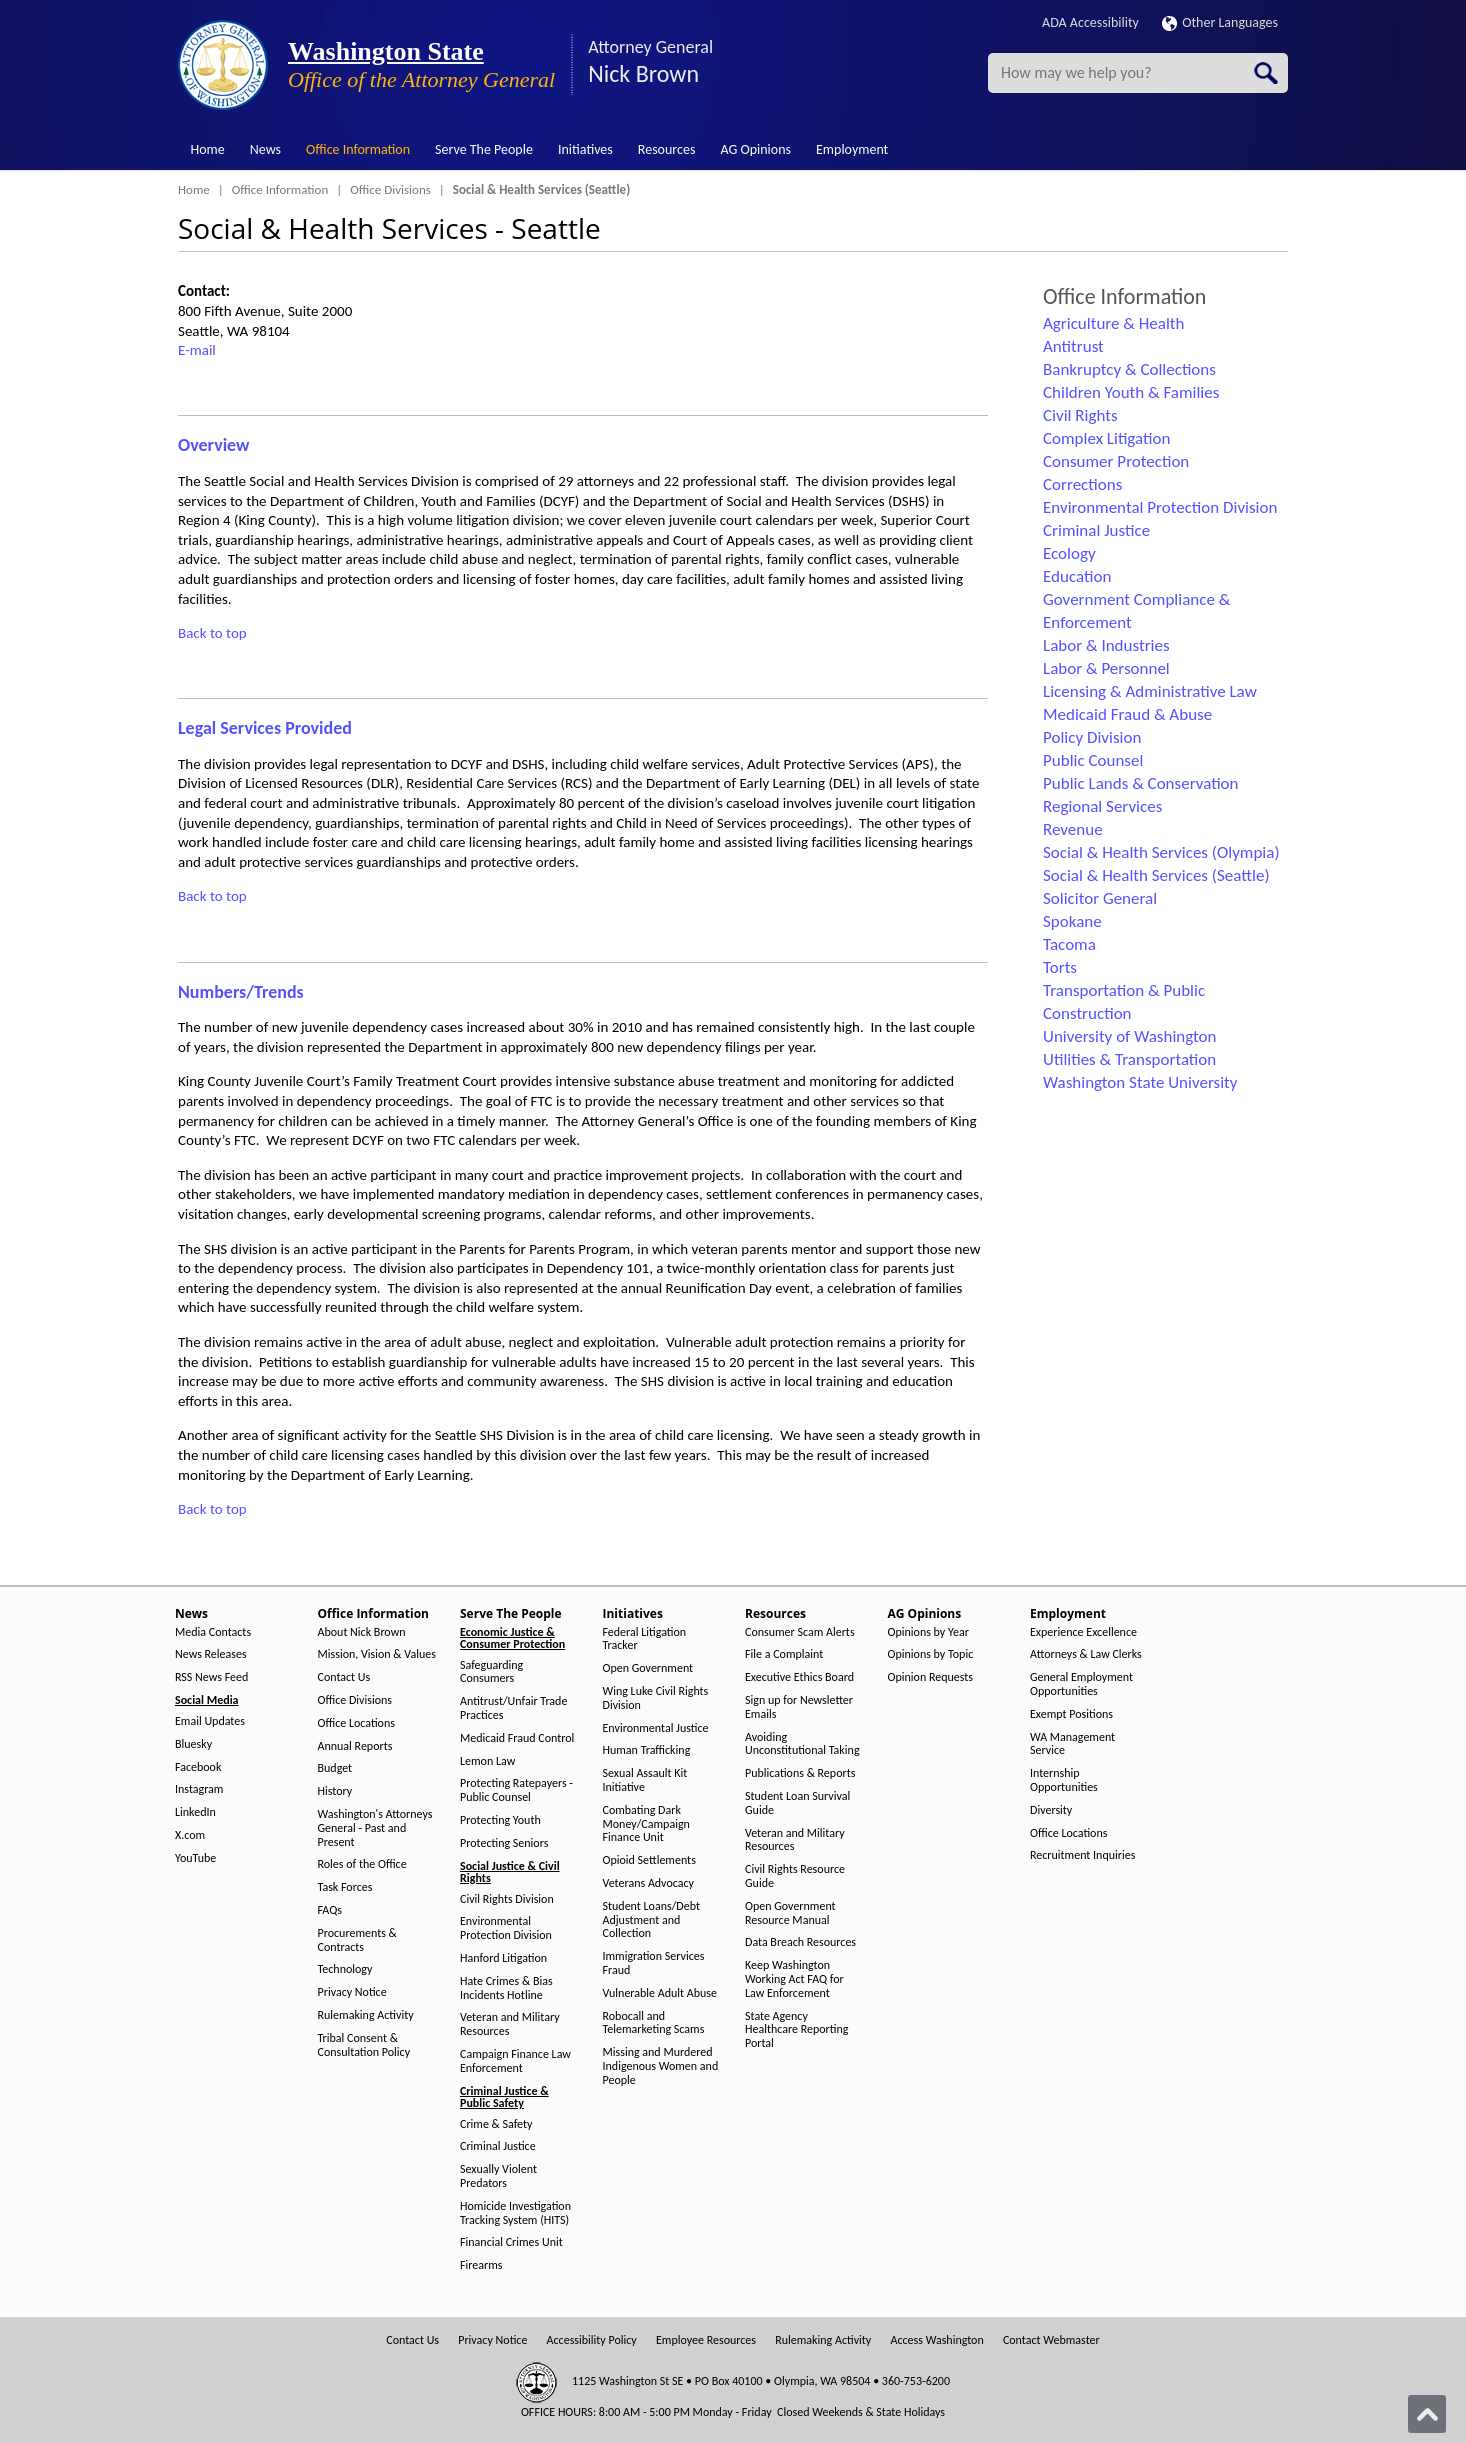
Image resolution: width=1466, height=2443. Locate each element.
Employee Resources (706, 2340)
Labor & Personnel (1106, 668)
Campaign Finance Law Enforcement (515, 2061)
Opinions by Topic (931, 1654)
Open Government (648, 1668)
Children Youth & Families (1131, 392)
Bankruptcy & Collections (1129, 369)
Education (1077, 576)
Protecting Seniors (504, 1843)
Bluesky (193, 1744)
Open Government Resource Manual (790, 1913)
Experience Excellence (1083, 1632)
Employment (852, 149)
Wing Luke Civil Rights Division (656, 1698)
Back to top (212, 633)
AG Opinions (755, 149)
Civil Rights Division (507, 1899)
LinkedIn (195, 1812)
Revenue (1073, 829)
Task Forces (345, 1887)
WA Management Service (1072, 1744)
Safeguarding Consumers (491, 1672)
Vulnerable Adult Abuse (660, 1993)
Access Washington (936, 2340)
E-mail (197, 350)
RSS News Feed (211, 1677)
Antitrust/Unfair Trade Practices (513, 1708)
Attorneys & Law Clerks (1086, 1654)
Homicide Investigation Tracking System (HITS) (515, 2213)
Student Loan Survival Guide (797, 1803)
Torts (1060, 967)
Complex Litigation (1106, 438)
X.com (190, 1835)
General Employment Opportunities (1081, 1684)
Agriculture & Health (1113, 323)
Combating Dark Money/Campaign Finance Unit (646, 1824)
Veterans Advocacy (649, 1883)
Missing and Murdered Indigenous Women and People (661, 2066)
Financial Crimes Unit (511, 2242)
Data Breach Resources (800, 1942)
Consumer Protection (1116, 461)
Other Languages (1220, 22)
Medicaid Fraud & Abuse (1127, 714)
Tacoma (1069, 944)
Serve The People (484, 149)
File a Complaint (784, 1654)
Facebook (198, 1767)
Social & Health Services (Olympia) (1161, 852)
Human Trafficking (647, 1750)
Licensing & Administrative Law (1150, 691)
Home (208, 149)
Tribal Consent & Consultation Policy (364, 2045)
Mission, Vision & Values (377, 1654)
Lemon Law (487, 1761)
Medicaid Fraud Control (517, 1738)
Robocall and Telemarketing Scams (654, 2023)
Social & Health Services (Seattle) (1156, 875)
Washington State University (1140, 1082)
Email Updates (210, 1721)
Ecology (1069, 553)
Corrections (1082, 484)
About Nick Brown (362, 1632)
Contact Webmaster (1051, 2340)
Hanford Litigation (503, 1958)
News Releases (211, 1654)
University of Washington (1129, 1036)
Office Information (358, 149)
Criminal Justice (1096, 530)
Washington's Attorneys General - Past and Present (375, 1828)
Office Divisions (390, 189)
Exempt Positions (1071, 1714)
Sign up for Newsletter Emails (799, 1707)
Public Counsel (1093, 760)
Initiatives (585, 149)
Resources (667, 149)
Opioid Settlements (649, 1860)
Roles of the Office (362, 1864)
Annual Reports (355, 1746)
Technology (345, 1969)
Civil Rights (1080, 415)
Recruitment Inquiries (1082, 1855)
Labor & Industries (1106, 645)
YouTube (195, 1858)
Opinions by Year (928, 1632)
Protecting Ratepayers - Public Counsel (516, 1790)
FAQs (330, 1910)
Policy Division (1092, 737)
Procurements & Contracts (357, 1940)
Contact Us (344, 1677)
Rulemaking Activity (366, 2015)
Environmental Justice (656, 1728)
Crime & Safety (496, 2124)
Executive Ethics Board (799, 1677)
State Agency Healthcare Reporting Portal (796, 2030)
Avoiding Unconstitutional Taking (802, 1744)
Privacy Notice (352, 1992)
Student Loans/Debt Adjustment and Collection (651, 1920)
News (265, 149)
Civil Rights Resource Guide (795, 1876)
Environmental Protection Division (1160, 507)
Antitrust (1073, 346)
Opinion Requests (931, 1677)
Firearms (481, 2265)
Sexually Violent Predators (498, 2176)
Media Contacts (213, 1632)
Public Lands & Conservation (1141, 783)
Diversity (1051, 1810)
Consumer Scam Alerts (800, 1632)
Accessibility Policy (592, 2340)
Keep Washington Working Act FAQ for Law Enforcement (794, 1979)
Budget (335, 1768)
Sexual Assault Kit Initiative (645, 1780)
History (335, 1791)
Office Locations (356, 1723)
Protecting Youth (500, 1820)
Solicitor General (1100, 898)
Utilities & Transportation (1129, 1059)
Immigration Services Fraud (654, 1963)
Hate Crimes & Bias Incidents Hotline (506, 1988)
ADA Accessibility (1090, 22)
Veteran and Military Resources (510, 2024)
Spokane (1072, 921)
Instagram (199, 1789)
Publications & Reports (800, 1773)
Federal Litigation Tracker (645, 1639)
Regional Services (1102, 806)
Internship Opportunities (1064, 1780)
